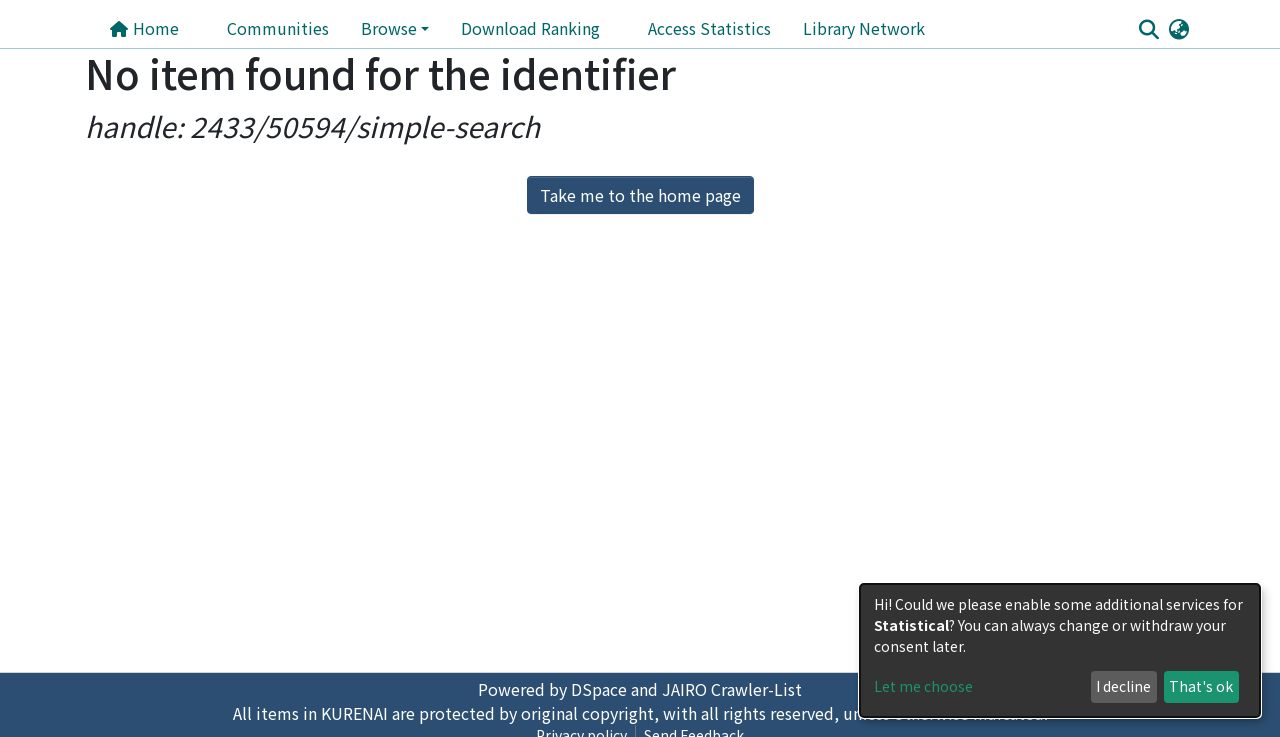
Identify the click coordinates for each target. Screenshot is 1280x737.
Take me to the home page (640, 195)
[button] (1178, 28)
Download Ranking (530, 28)
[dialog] (1060, 650)
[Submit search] (1148, 29)
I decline (1123, 686)
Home (144, 28)
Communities (278, 28)
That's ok (1201, 686)
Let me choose (923, 686)
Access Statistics (709, 28)
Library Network (864, 28)
